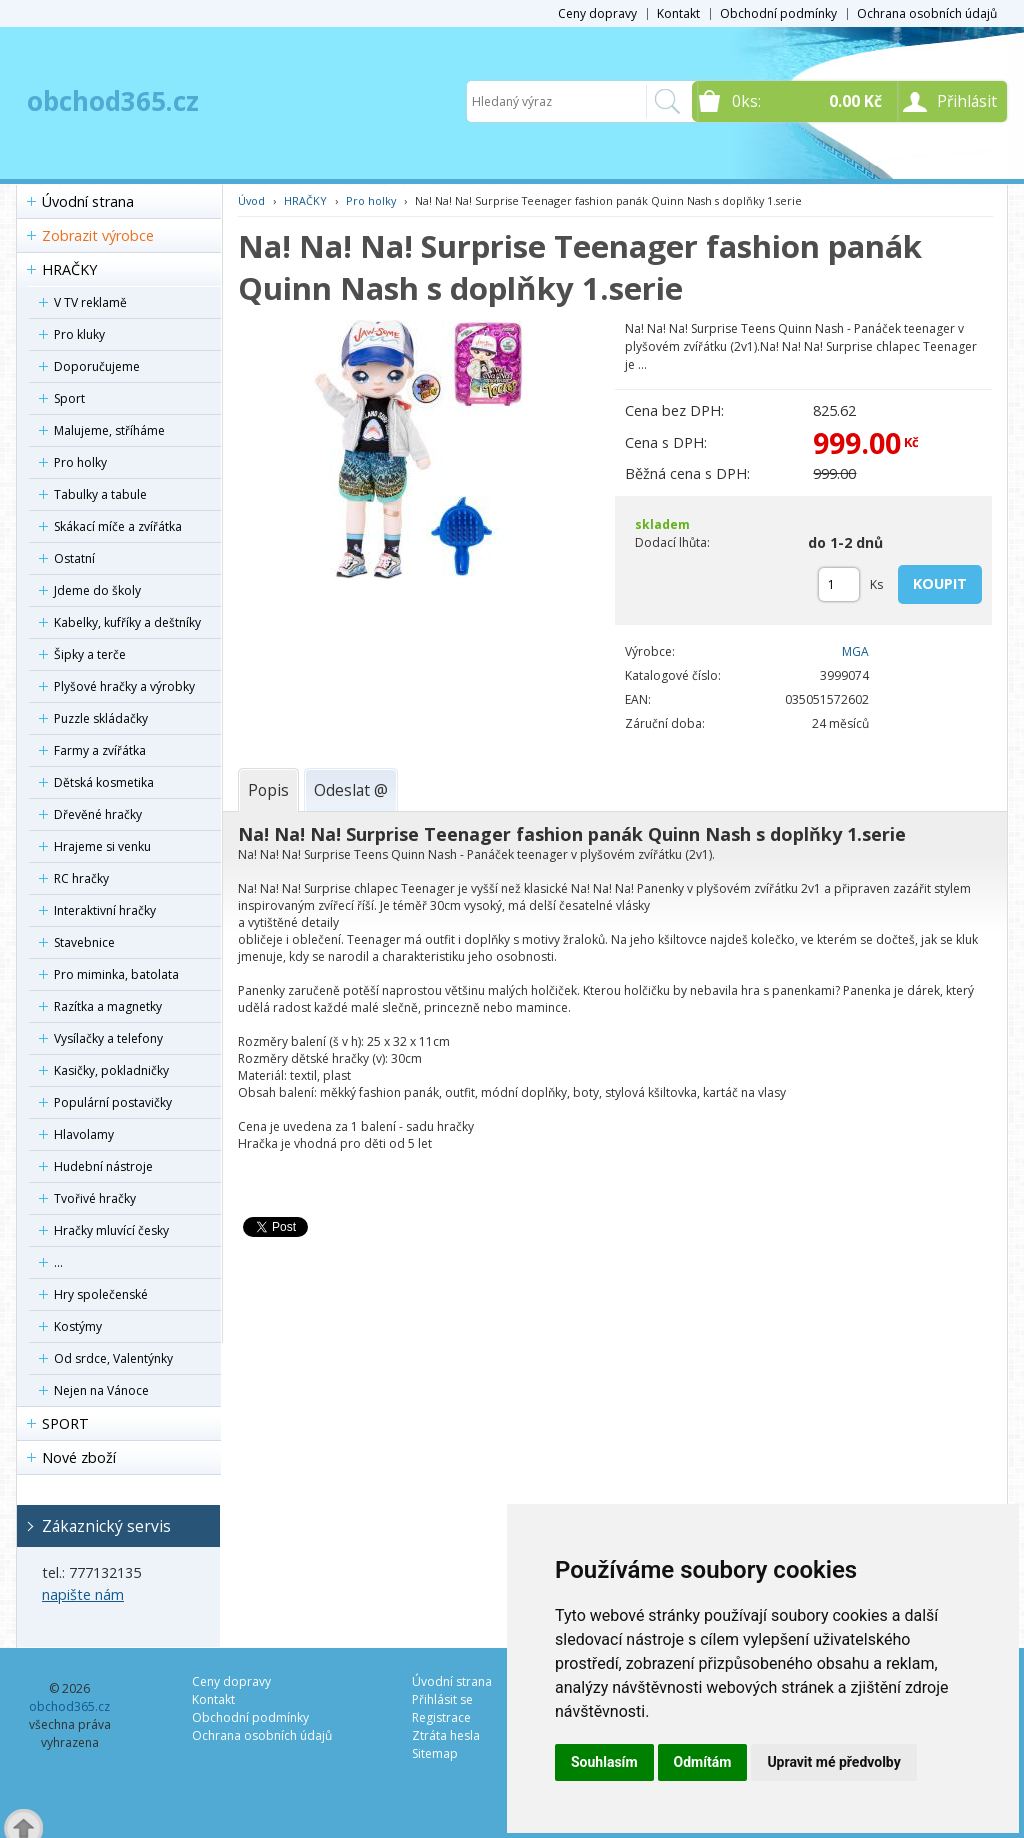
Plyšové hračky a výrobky (124, 686)
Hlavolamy (84, 1134)
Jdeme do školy (97, 590)
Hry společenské (101, 1294)
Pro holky (80, 462)
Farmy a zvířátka (100, 750)
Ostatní (74, 558)
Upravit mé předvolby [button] (833, 1762)
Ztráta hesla (446, 1735)
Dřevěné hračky (98, 814)
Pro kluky (79, 334)
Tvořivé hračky (95, 1198)
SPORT (65, 1423)
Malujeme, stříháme (109, 430)
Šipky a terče (90, 654)
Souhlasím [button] (604, 1762)
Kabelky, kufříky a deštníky (127, 622)
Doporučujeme (97, 366)
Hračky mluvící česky (111, 1230)
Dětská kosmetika (104, 782)
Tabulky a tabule (100, 494)
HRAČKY (69, 269)
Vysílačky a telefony (108, 1038)
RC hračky (81, 878)
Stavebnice (84, 942)
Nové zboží (79, 1457)
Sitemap (435, 1753)
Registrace (441, 1717)
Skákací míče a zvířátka (118, 526)
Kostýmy (78, 1326)
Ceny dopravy (597, 13)
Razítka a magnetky (108, 1006)
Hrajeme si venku (102, 846)
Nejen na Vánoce (101, 1390)
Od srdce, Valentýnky (113, 1358)
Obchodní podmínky (778, 13)
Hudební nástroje (103, 1166)
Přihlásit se (442, 1699)
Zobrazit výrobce (98, 235)
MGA (855, 651)
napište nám (83, 1594)
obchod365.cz (113, 101)
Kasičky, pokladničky (111, 1070)
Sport (69, 398)
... (58, 1262)
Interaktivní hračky (105, 910)
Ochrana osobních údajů (927, 13)
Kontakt (678, 13)
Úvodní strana (88, 201)
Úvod (251, 200)
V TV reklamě (90, 302)
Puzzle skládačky (101, 718)
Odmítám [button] (703, 1762)
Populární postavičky (113, 1102)
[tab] (268, 790)
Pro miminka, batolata (116, 974)
